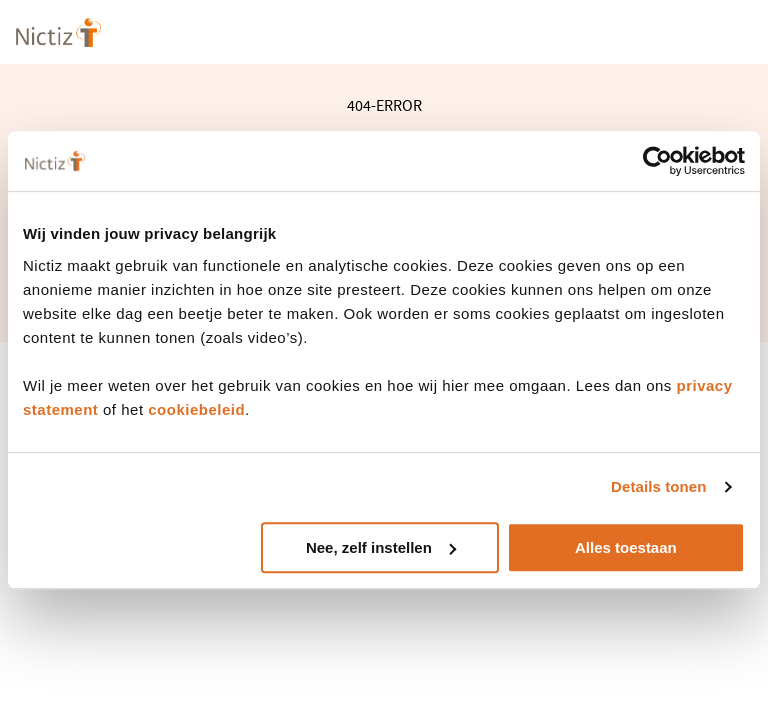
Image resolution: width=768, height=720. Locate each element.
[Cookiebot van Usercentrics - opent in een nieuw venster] (657, 161)
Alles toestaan (626, 547)
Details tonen (658, 486)
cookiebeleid (196, 409)
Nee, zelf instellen (381, 547)
